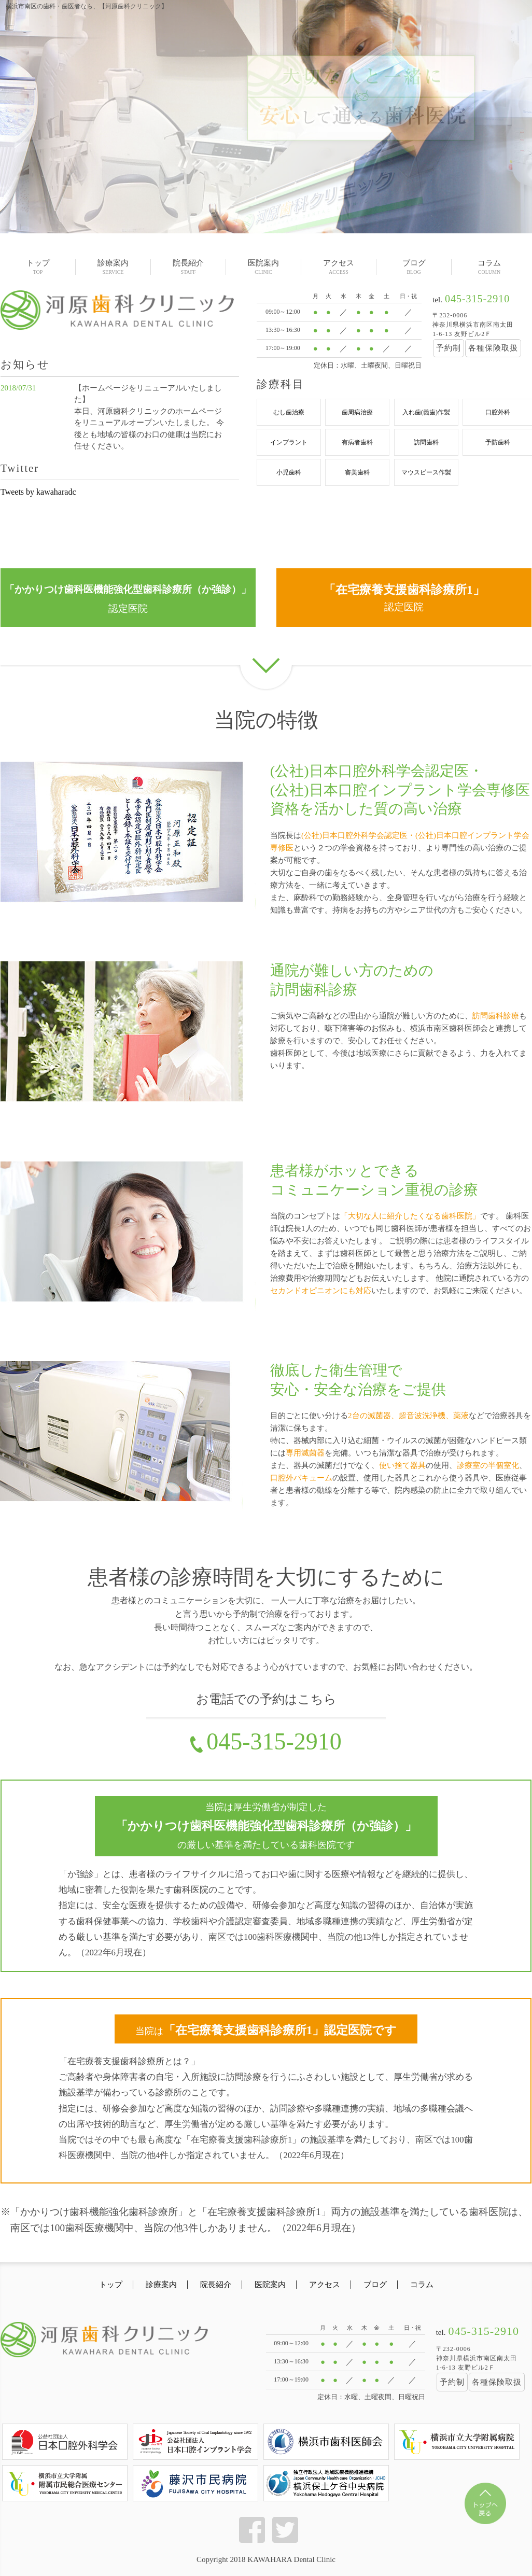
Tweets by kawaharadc (38, 491)
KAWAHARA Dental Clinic (291, 2569)
